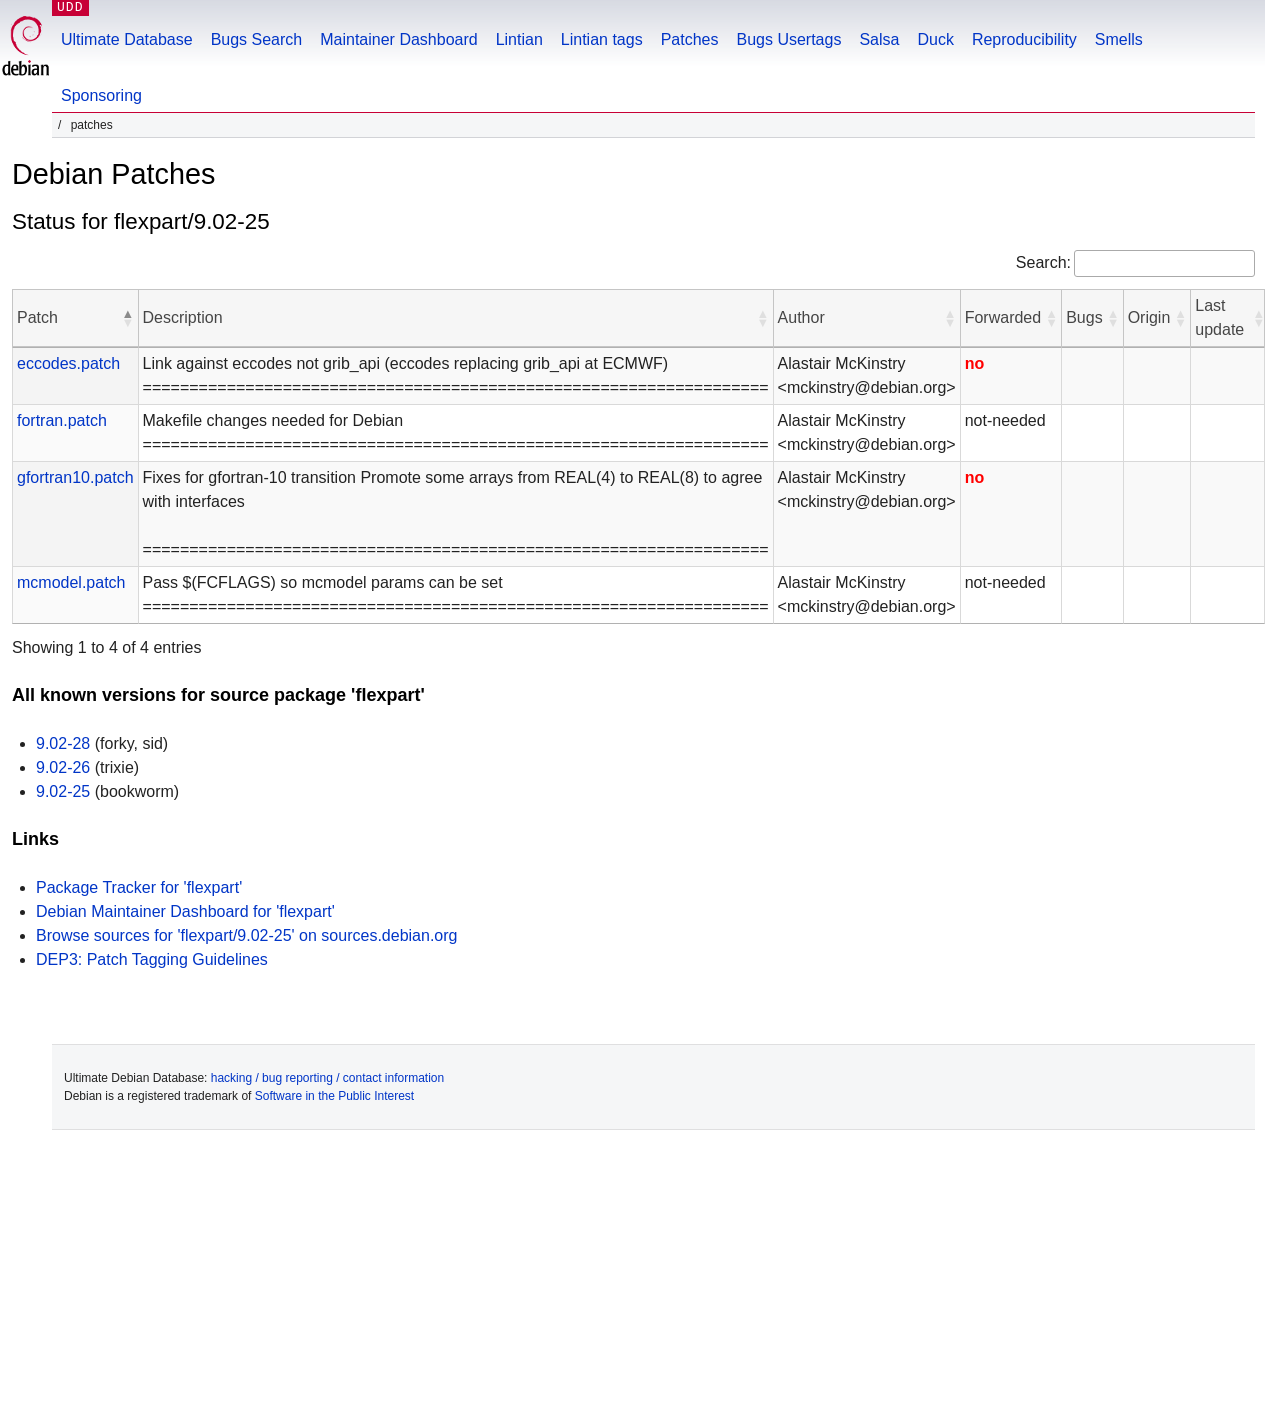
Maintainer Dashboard (398, 39)
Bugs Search (257, 39)
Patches (690, 39)
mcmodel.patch (71, 582)
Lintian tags (602, 39)
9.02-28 (63, 743)
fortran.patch (62, 420)
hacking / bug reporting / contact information (327, 1078)
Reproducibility (1024, 39)
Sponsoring (101, 95)
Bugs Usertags (788, 39)
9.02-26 (63, 767)
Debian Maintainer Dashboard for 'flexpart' (185, 911)
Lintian (519, 39)
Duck (935, 39)
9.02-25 (63, 791)
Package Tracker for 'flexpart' (139, 887)
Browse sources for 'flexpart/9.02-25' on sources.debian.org (246, 935)
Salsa (879, 39)
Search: (1043, 262)
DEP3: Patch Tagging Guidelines (152, 959)
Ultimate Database (127, 39)
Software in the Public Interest (334, 1096)
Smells (1119, 39)
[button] (128, 318)
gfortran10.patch (75, 477)
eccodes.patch (68, 363)
